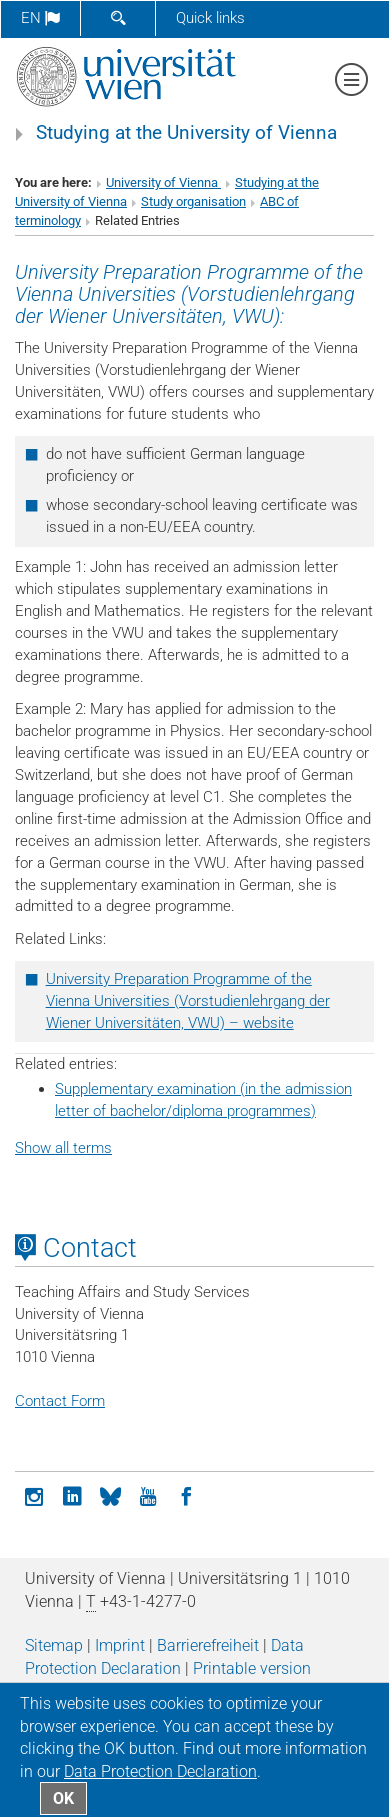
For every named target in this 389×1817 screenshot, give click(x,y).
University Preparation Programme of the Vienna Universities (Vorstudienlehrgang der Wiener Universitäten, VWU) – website (188, 1001)
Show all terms (63, 1148)
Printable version (252, 1668)
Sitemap (54, 1645)
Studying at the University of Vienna (186, 133)
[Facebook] (186, 1495)
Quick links (210, 18)
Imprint (120, 1645)
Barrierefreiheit (208, 1645)
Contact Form (60, 1401)
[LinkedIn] (72, 1495)
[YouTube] (148, 1495)
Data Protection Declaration (160, 1771)
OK (63, 1798)
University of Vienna (163, 182)
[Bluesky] (110, 1495)
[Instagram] (34, 1495)
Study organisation (193, 201)
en (40, 18)
